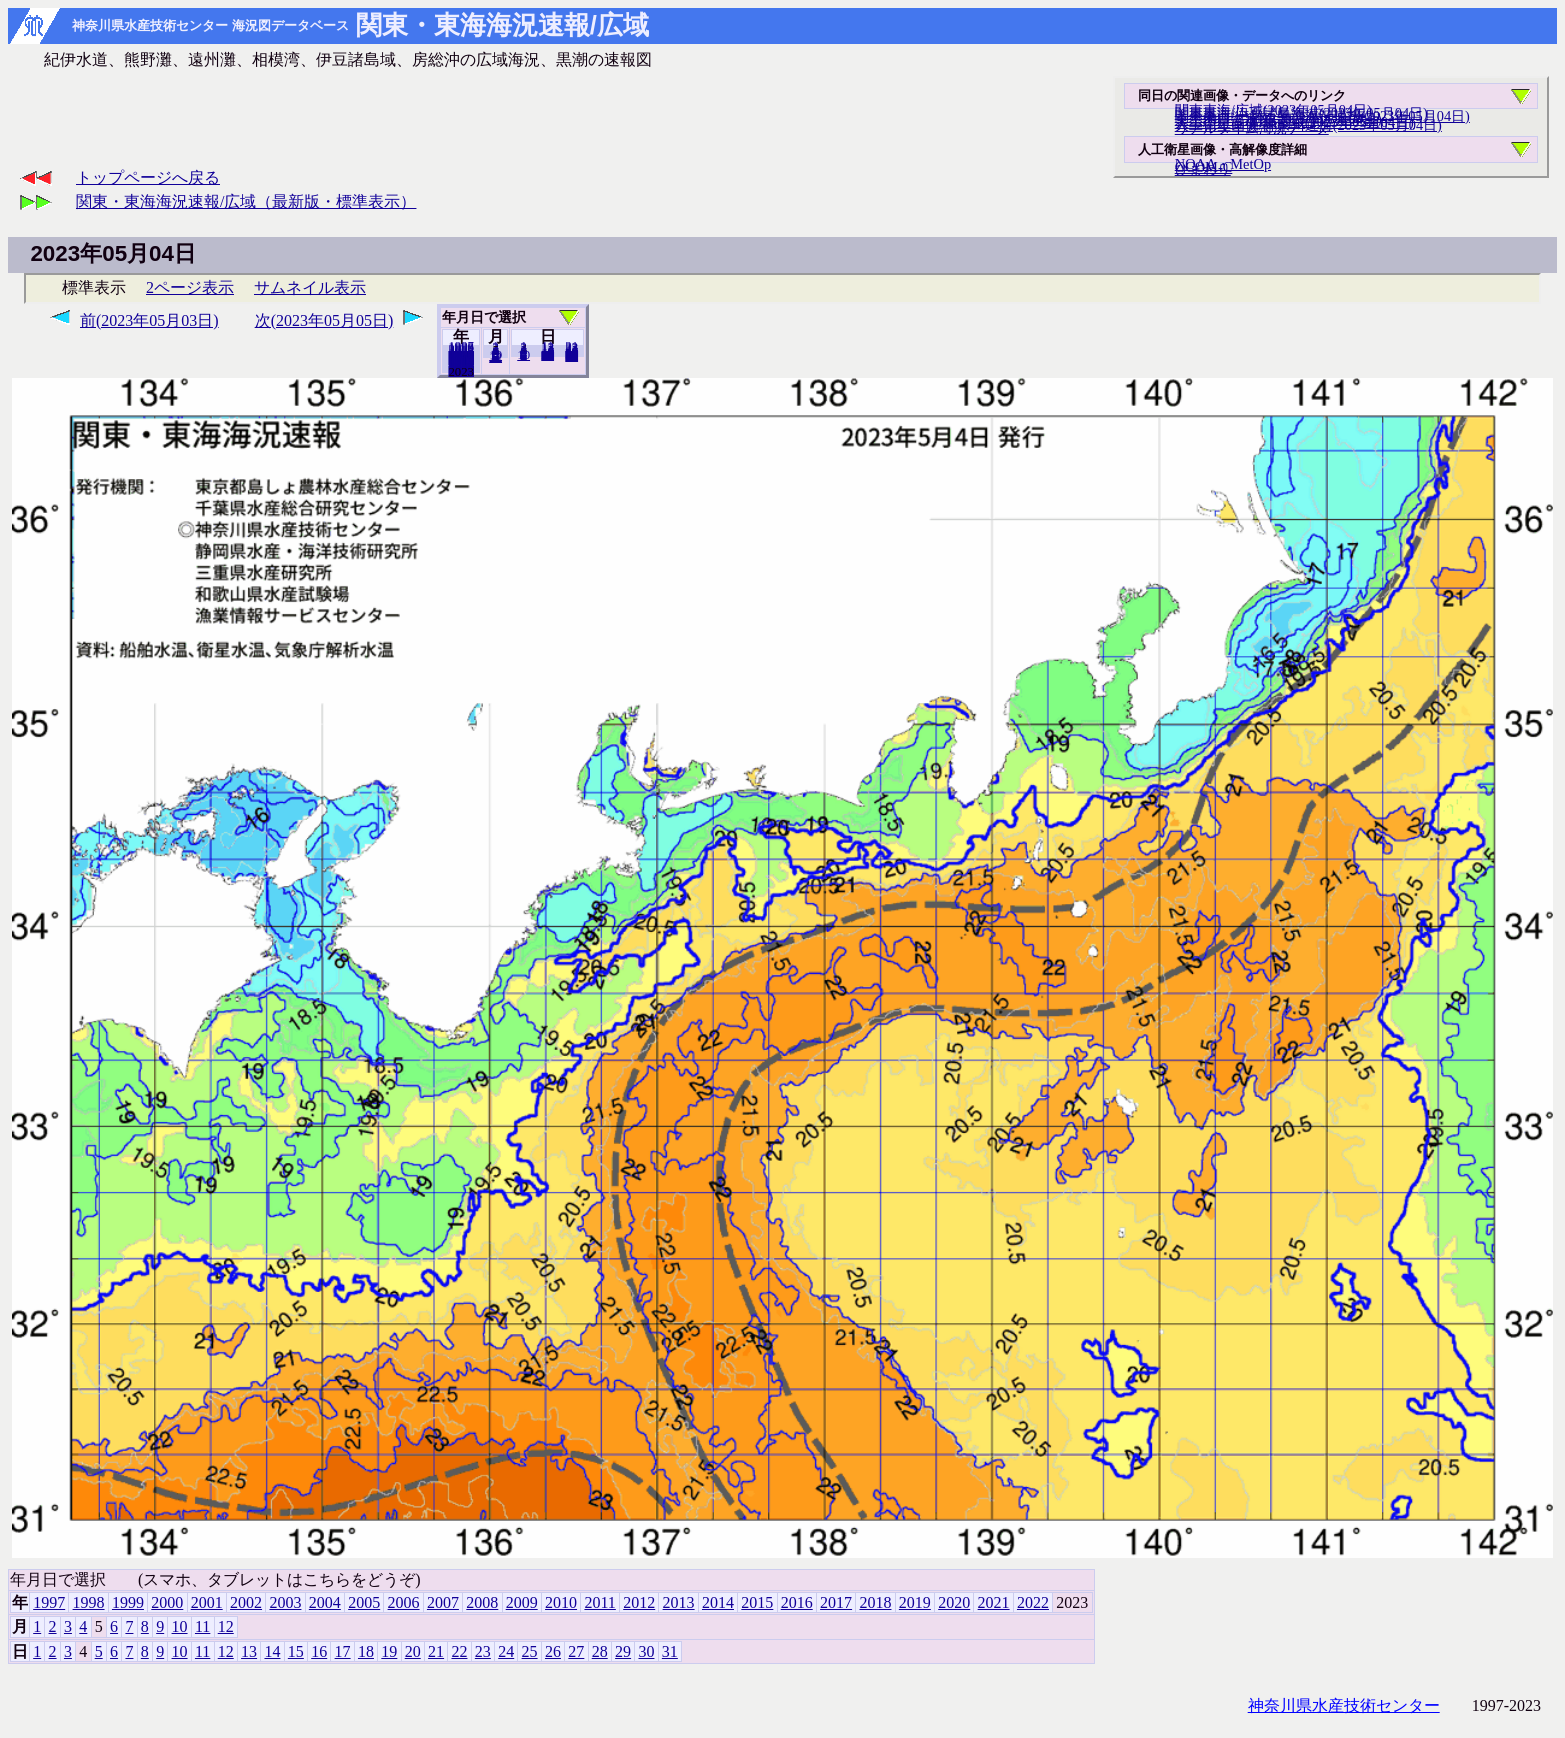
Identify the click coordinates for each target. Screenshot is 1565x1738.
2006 (404, 1602)
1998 (89, 1602)
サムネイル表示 (310, 287)
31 (571, 356)
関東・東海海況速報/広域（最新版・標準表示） (246, 201)
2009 (522, 1602)
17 (343, 1651)
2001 (207, 1602)
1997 (49, 1602)
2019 (915, 1602)
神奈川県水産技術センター (1344, 1705)
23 (483, 1651)
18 (366, 1651)
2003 (285, 1602)
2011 (599, 1602)
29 (623, 1651)
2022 (461, 371)
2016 (797, 1602)
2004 (325, 1602)
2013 (679, 1602)
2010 (561, 1602)
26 (553, 1651)
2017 (836, 1602)
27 (576, 1651)
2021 (994, 1602)
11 (202, 1626)
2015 (757, 1602)
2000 (167, 1602)
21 (436, 1651)
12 (495, 357)
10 (523, 355)
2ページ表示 (190, 287)
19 (389, 1651)
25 (530, 1651)
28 (600, 1651)
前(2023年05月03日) (149, 320)
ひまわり (1203, 169)
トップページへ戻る (148, 177)
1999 (128, 1602)
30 (646, 1651)
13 (249, 1651)
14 (272, 1651)
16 (319, 1651)
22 (459, 1651)
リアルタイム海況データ (1252, 128)
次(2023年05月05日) (324, 320)
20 (547, 355)
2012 (639, 1602)
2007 (443, 1602)
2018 (875, 1602)
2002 (246, 1602)
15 (296, 1651)
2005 (364, 1602)
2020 (954, 1602)
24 (506, 1651)
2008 (482, 1602)
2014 (718, 1602)
